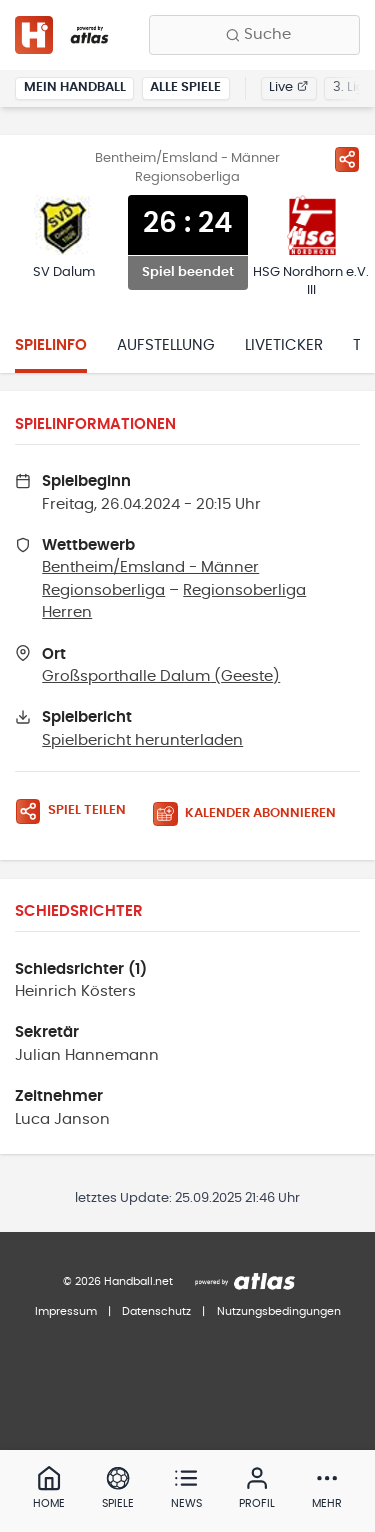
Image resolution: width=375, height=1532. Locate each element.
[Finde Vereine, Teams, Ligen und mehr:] (254, 35)
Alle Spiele (185, 87)
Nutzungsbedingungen (279, 1311)
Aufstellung (166, 345)
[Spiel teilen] (347, 159)
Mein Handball (75, 87)
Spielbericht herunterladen (142, 740)
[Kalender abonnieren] (252, 814)
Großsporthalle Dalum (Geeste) (161, 676)
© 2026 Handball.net (118, 1281)
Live (288, 87)
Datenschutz (156, 1311)
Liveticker (284, 345)
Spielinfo (51, 345)
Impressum (66, 1311)
